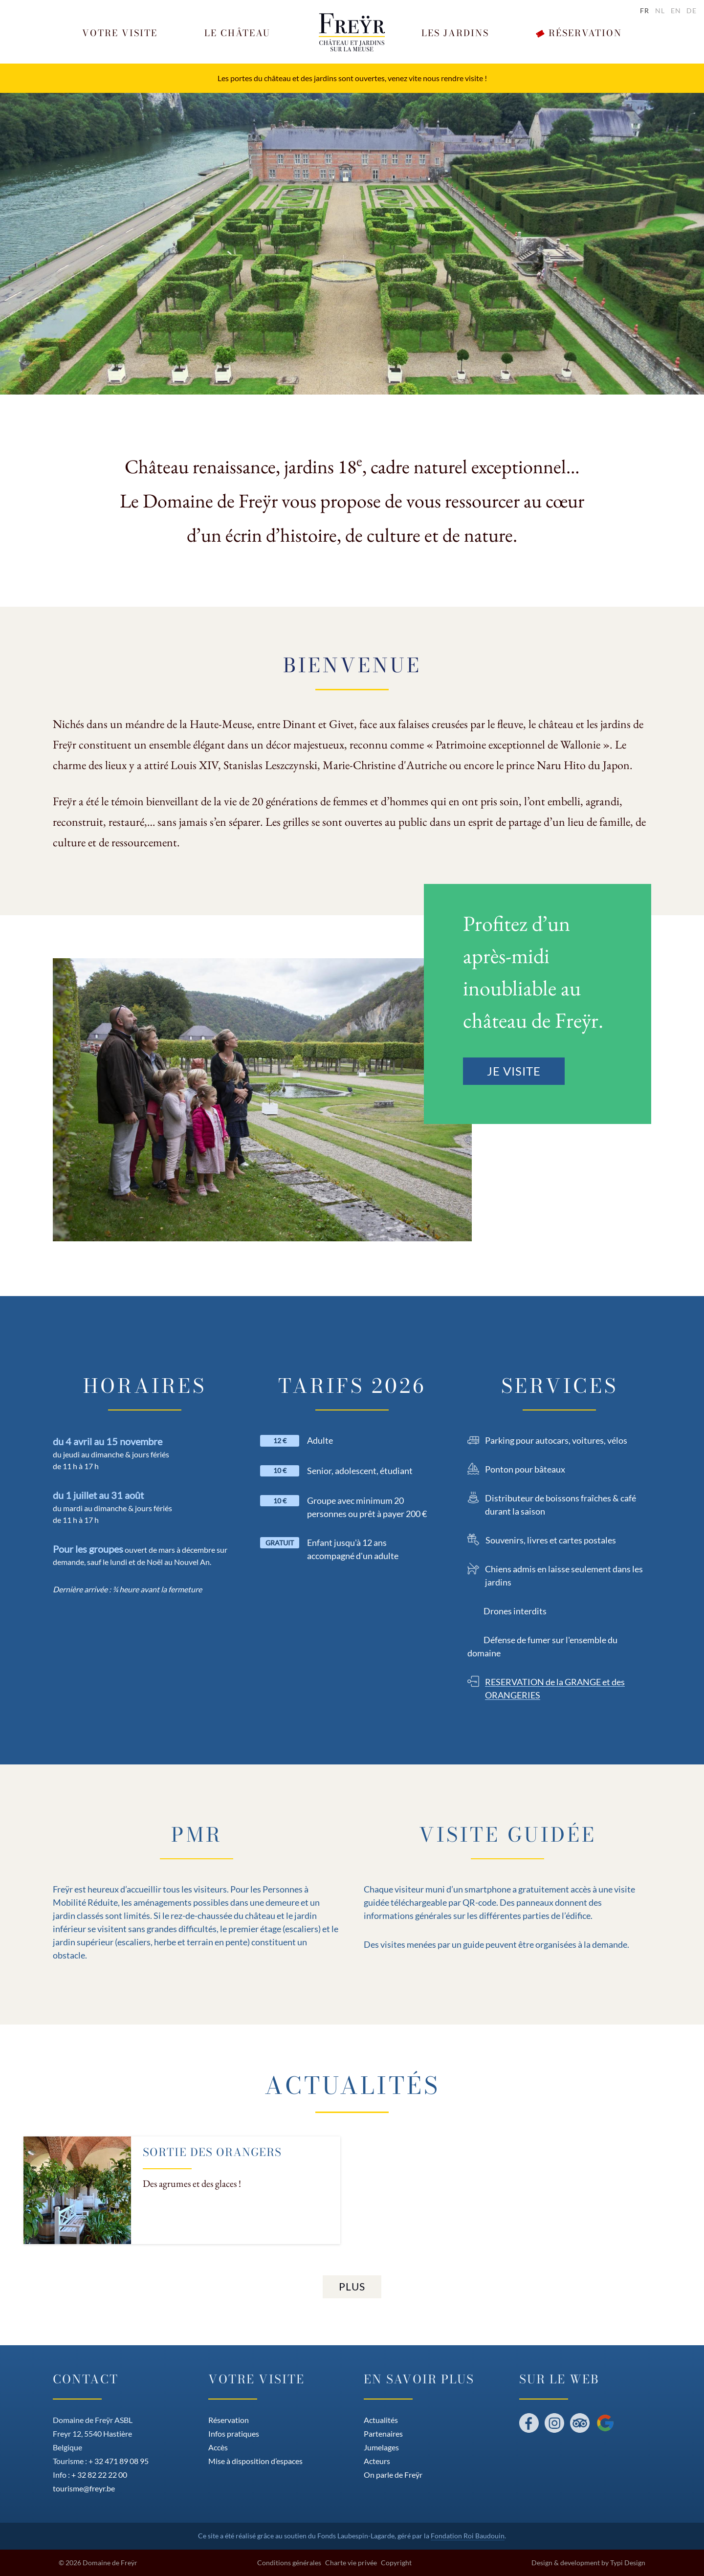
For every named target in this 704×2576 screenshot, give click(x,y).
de (691, 10)
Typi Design (627, 2563)
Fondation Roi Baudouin (468, 2536)
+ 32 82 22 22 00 (99, 2474)
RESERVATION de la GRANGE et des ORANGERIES (555, 1688)
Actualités (352, 2085)
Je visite (514, 1071)
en (676, 10)
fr (644, 10)
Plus (352, 2286)
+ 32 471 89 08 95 (118, 2461)
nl (660, 10)
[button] (119, 33)
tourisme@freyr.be (84, 2488)
